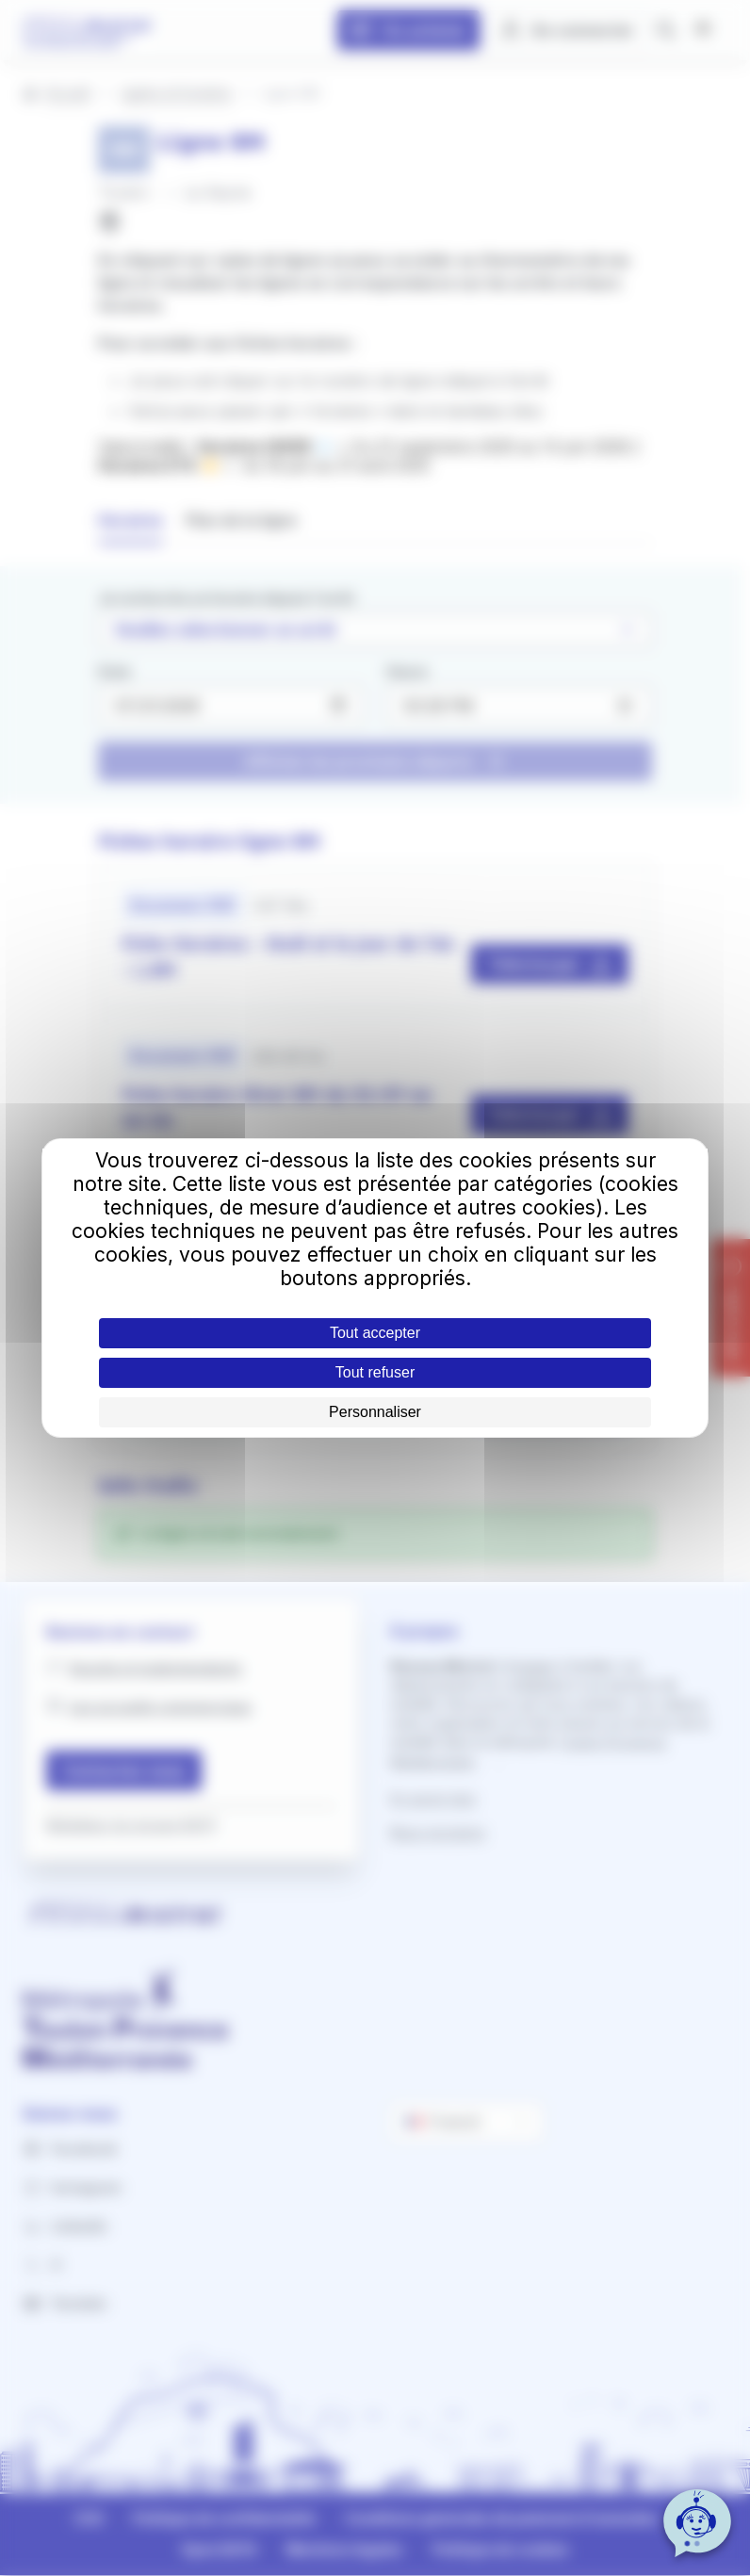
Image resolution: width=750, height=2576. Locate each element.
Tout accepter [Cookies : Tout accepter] (375, 1333)
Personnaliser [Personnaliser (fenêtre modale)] (375, 1412)
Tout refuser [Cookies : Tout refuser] (375, 1372)
